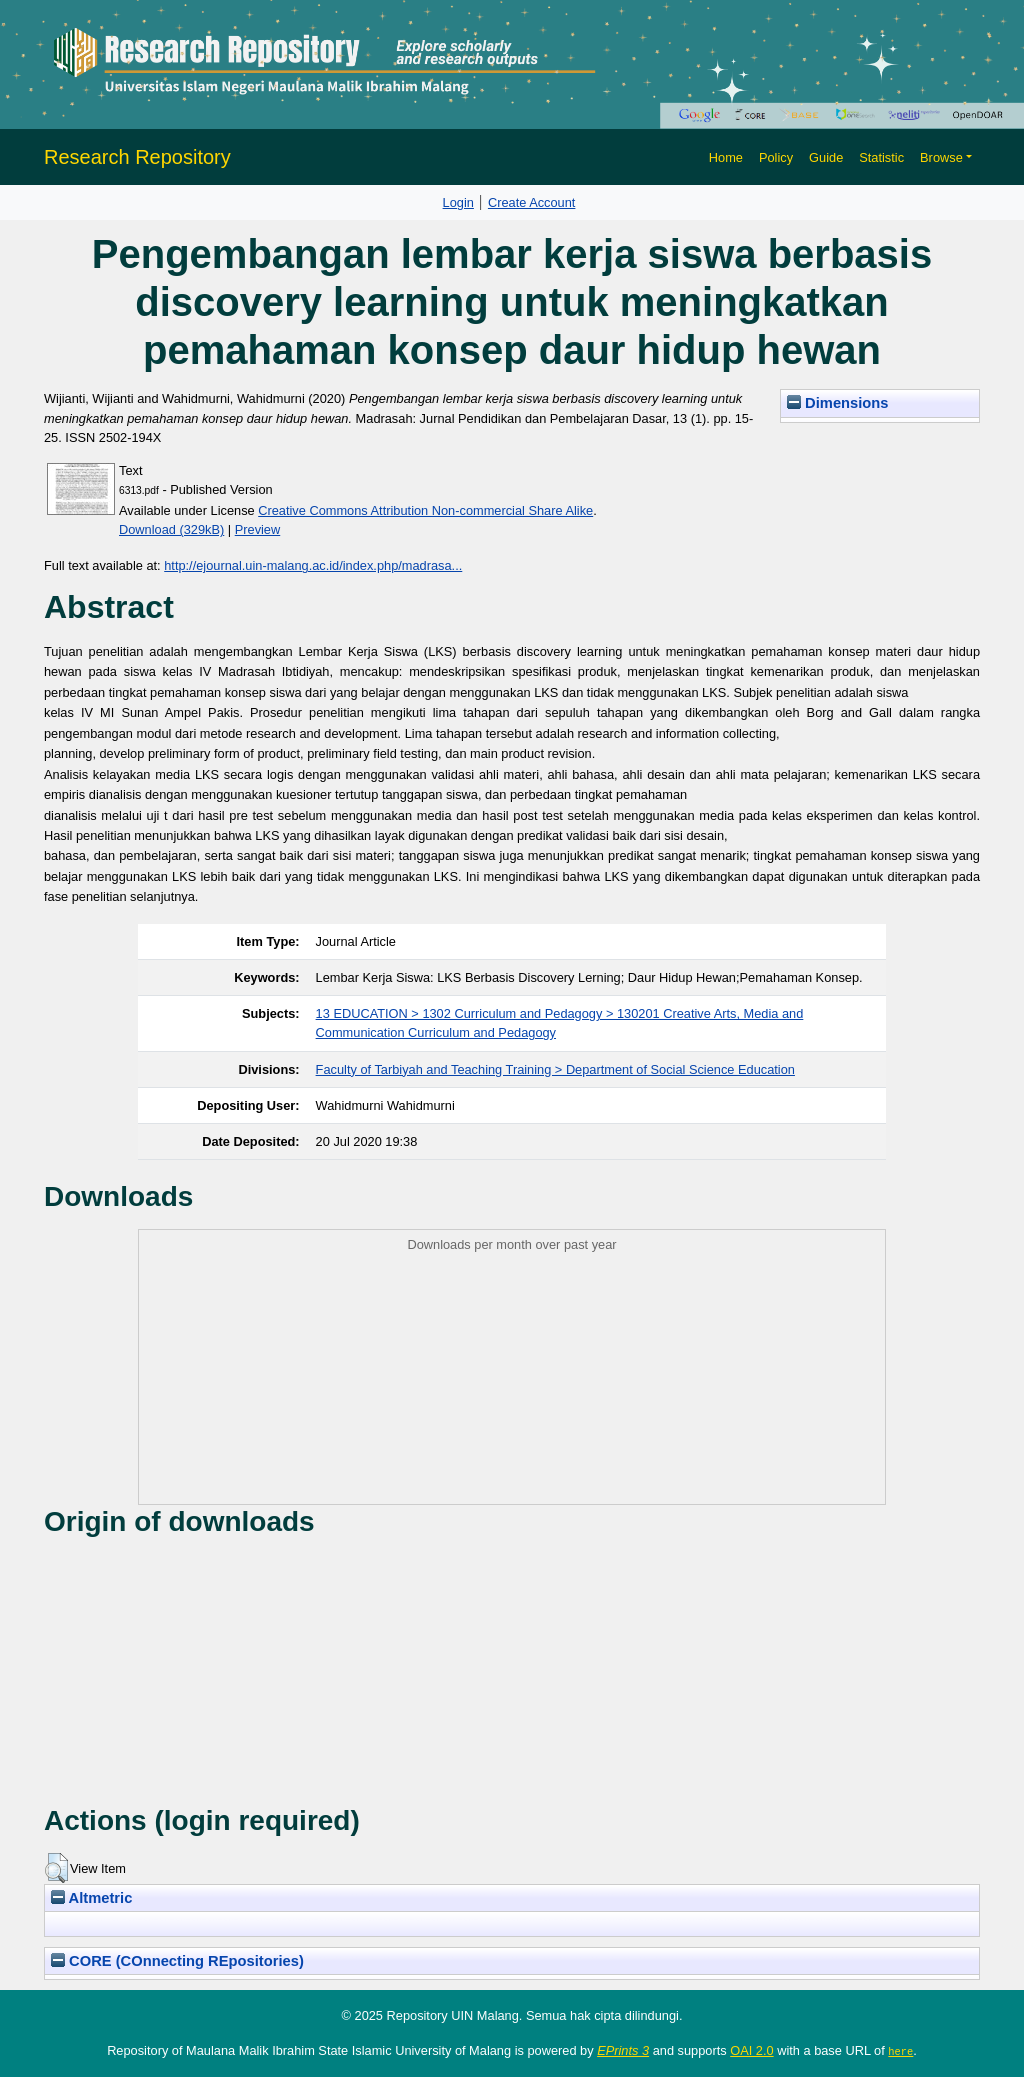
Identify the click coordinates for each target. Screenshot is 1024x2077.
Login (458, 202)
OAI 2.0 (751, 2050)
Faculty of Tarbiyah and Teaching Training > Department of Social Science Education (555, 1069)
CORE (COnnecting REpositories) (177, 1961)
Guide (826, 157)
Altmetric (91, 1898)
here (900, 2051)
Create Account (532, 202)
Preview (258, 529)
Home (726, 157)
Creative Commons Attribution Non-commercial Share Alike (425, 510)
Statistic (881, 157)
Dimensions (838, 403)
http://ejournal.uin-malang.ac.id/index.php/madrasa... (313, 565)
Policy (776, 157)
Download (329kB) (171, 529)
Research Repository (137, 157)
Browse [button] (941, 157)
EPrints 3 (623, 2050)
